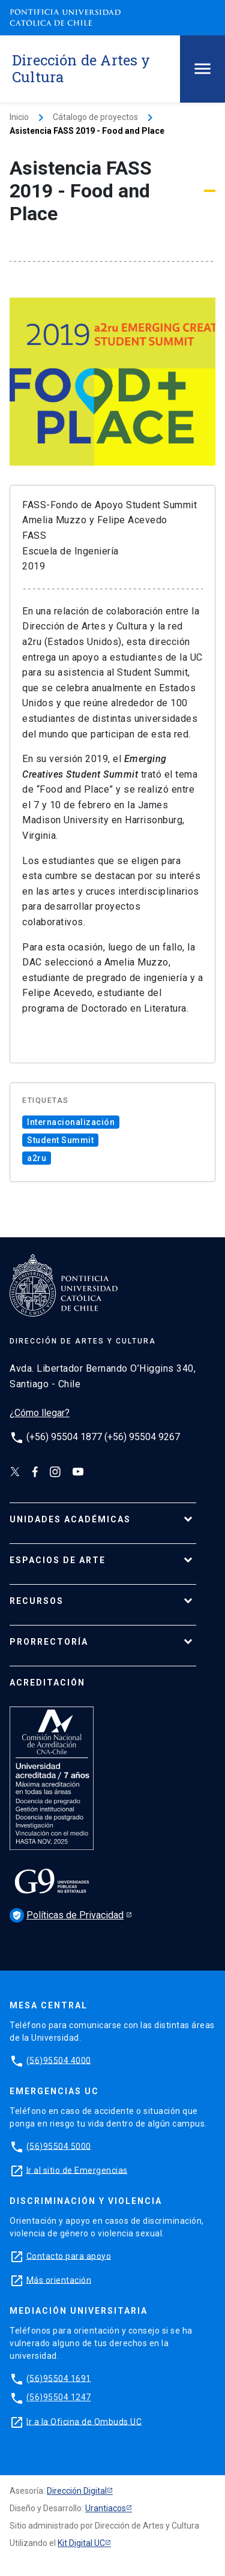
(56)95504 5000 (58, 2146)
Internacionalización (71, 1122)
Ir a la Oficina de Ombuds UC (84, 2421)
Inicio (19, 117)
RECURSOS (37, 1601)
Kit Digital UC (81, 2543)
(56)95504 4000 (58, 2060)
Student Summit (60, 1140)
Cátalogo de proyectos (95, 117)
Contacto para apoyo (69, 2255)
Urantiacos (105, 2508)
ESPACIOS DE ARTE (58, 1560)
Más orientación (59, 2279)
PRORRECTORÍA (49, 1642)
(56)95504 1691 (58, 2378)
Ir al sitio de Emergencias (77, 2170)
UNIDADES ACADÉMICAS (70, 1519)
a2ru (36, 1158)
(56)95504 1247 (58, 2397)
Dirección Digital (77, 2491)
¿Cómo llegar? (40, 1413)
